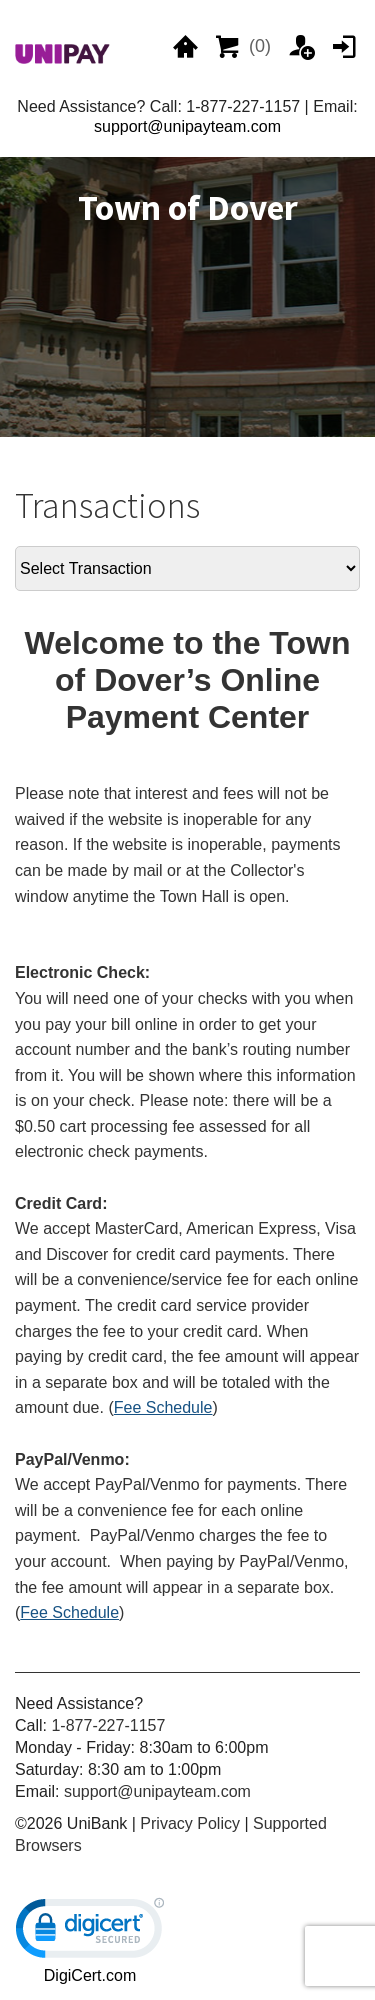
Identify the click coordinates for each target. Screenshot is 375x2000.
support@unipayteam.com (187, 126)
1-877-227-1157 (108, 1725)
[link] (90, 1932)
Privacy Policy (190, 1823)
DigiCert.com (90, 1975)
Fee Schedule (163, 1407)
